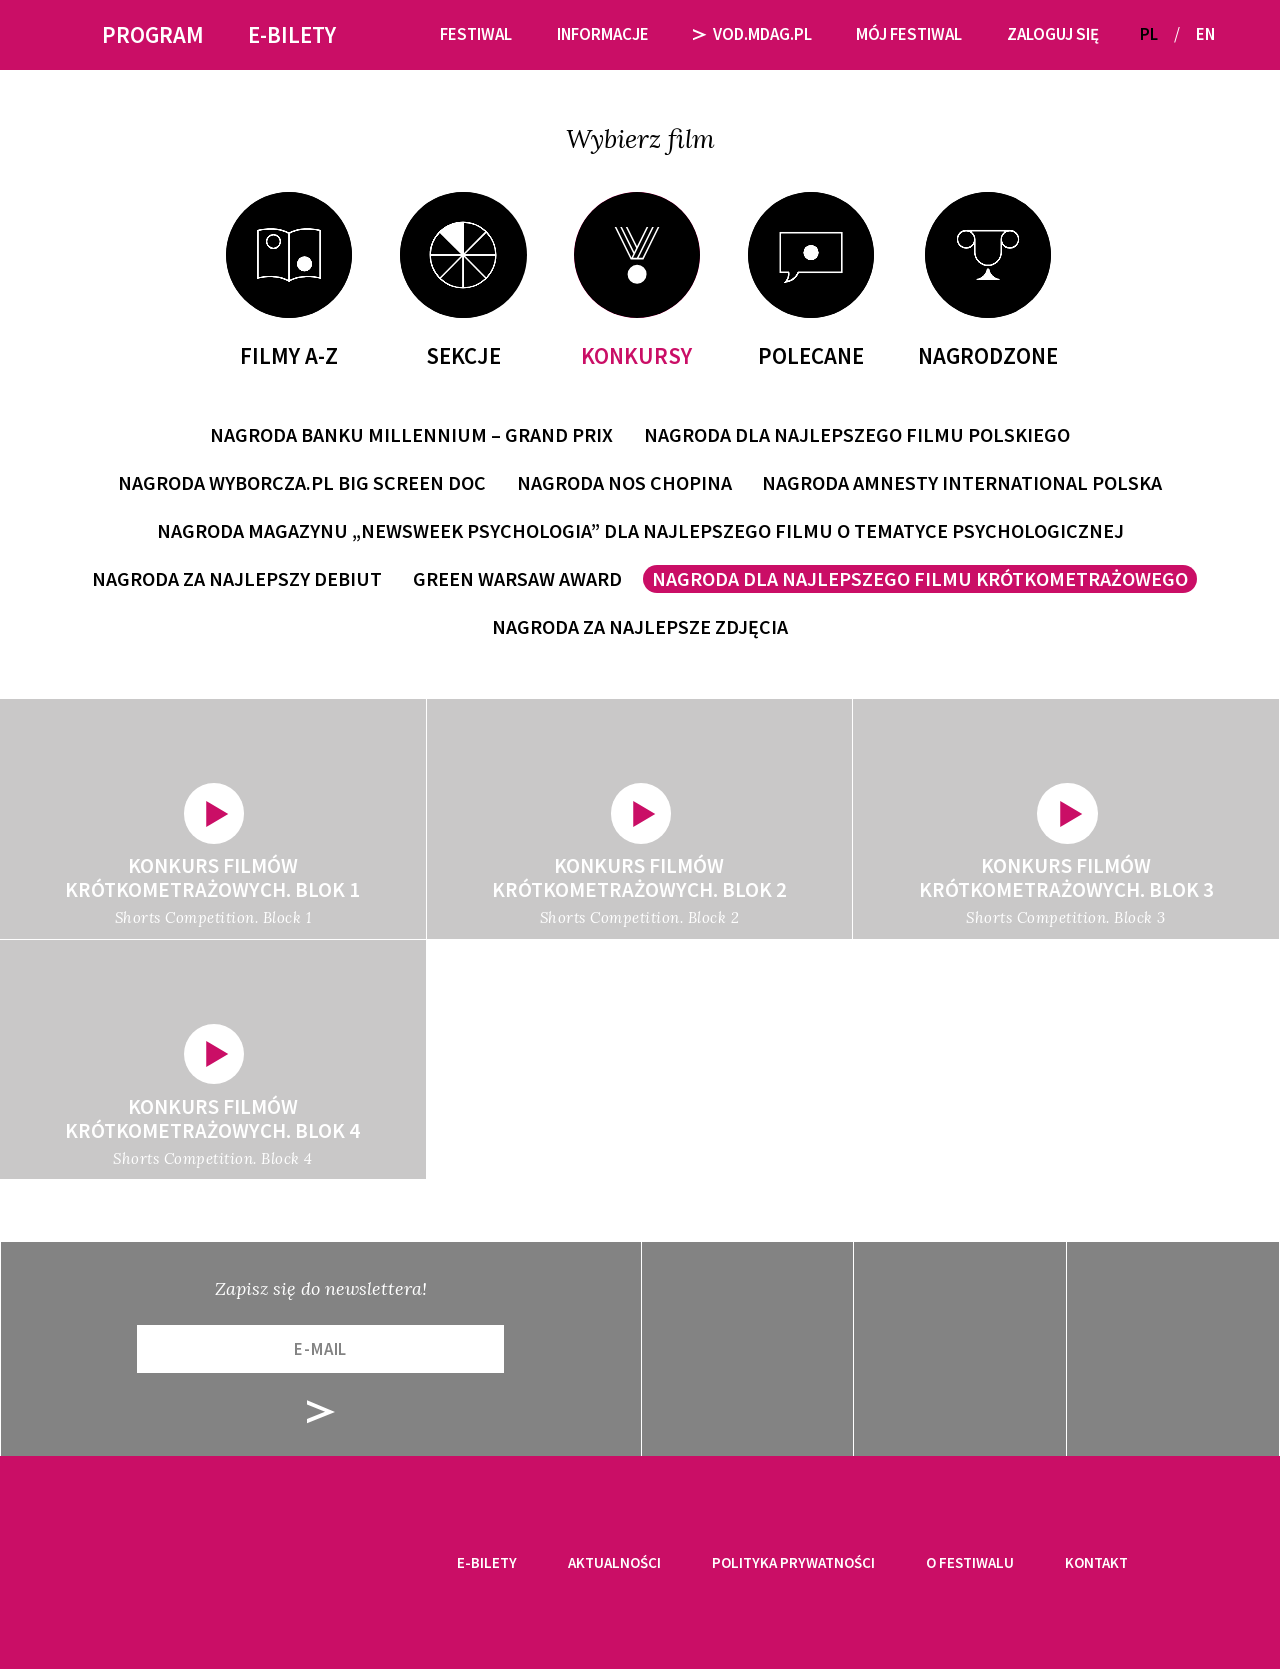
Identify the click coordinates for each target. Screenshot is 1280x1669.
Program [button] (153, 34)
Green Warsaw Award (517, 578)
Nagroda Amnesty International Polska (962, 482)
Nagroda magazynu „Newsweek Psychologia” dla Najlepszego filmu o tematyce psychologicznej (640, 530)
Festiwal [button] (476, 34)
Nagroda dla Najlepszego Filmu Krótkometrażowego (920, 578)
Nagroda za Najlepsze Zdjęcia (640, 626)
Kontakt (1096, 1562)
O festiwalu (970, 1562)
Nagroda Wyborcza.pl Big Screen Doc (302, 482)
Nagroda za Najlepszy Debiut (237, 578)
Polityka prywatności (793, 1562)
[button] (1238, 34)
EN (1205, 34)
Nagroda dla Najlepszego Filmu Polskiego (857, 434)
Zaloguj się (1053, 34)
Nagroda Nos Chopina (624, 482)
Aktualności (614, 1562)
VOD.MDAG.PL (752, 34)
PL (1149, 34)
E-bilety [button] (292, 34)
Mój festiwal (909, 34)
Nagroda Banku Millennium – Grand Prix (411, 434)
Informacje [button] (603, 34)
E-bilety (487, 1562)
